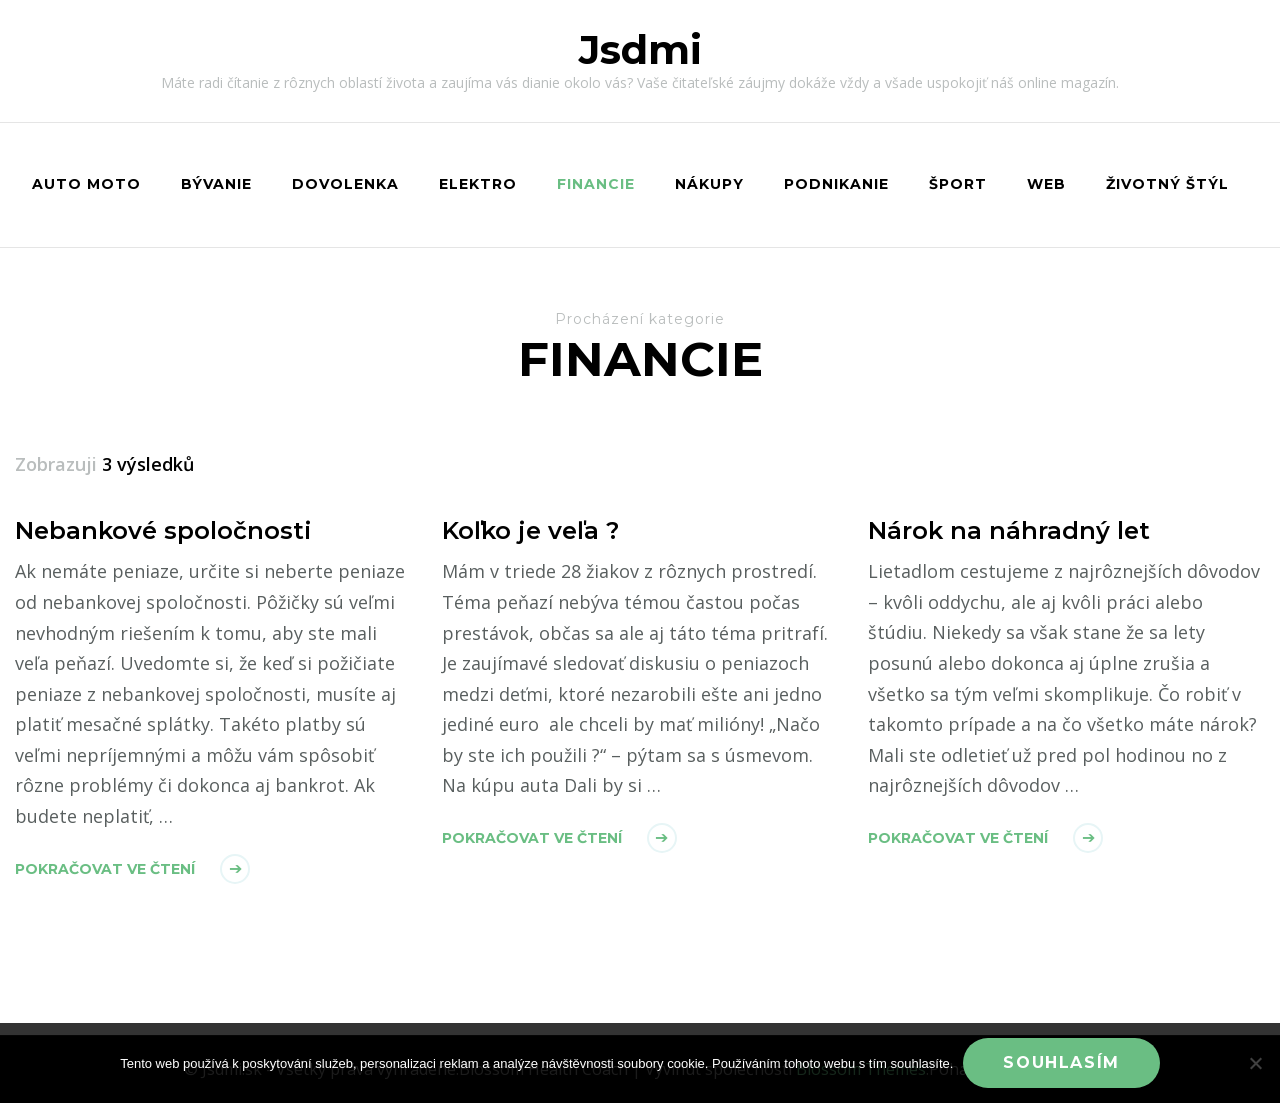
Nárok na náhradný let (1009, 530)
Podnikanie (836, 184)
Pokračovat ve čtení (105, 869)
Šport (958, 184)
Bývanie (216, 184)
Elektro (478, 184)
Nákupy (709, 184)
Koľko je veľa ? (530, 530)
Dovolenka (345, 184)
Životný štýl (1167, 184)
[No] (1255, 1063)
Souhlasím (1061, 1062)
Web (1046, 184)
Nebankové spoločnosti (163, 530)
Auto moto (86, 184)
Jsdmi (640, 49)
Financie (596, 184)
